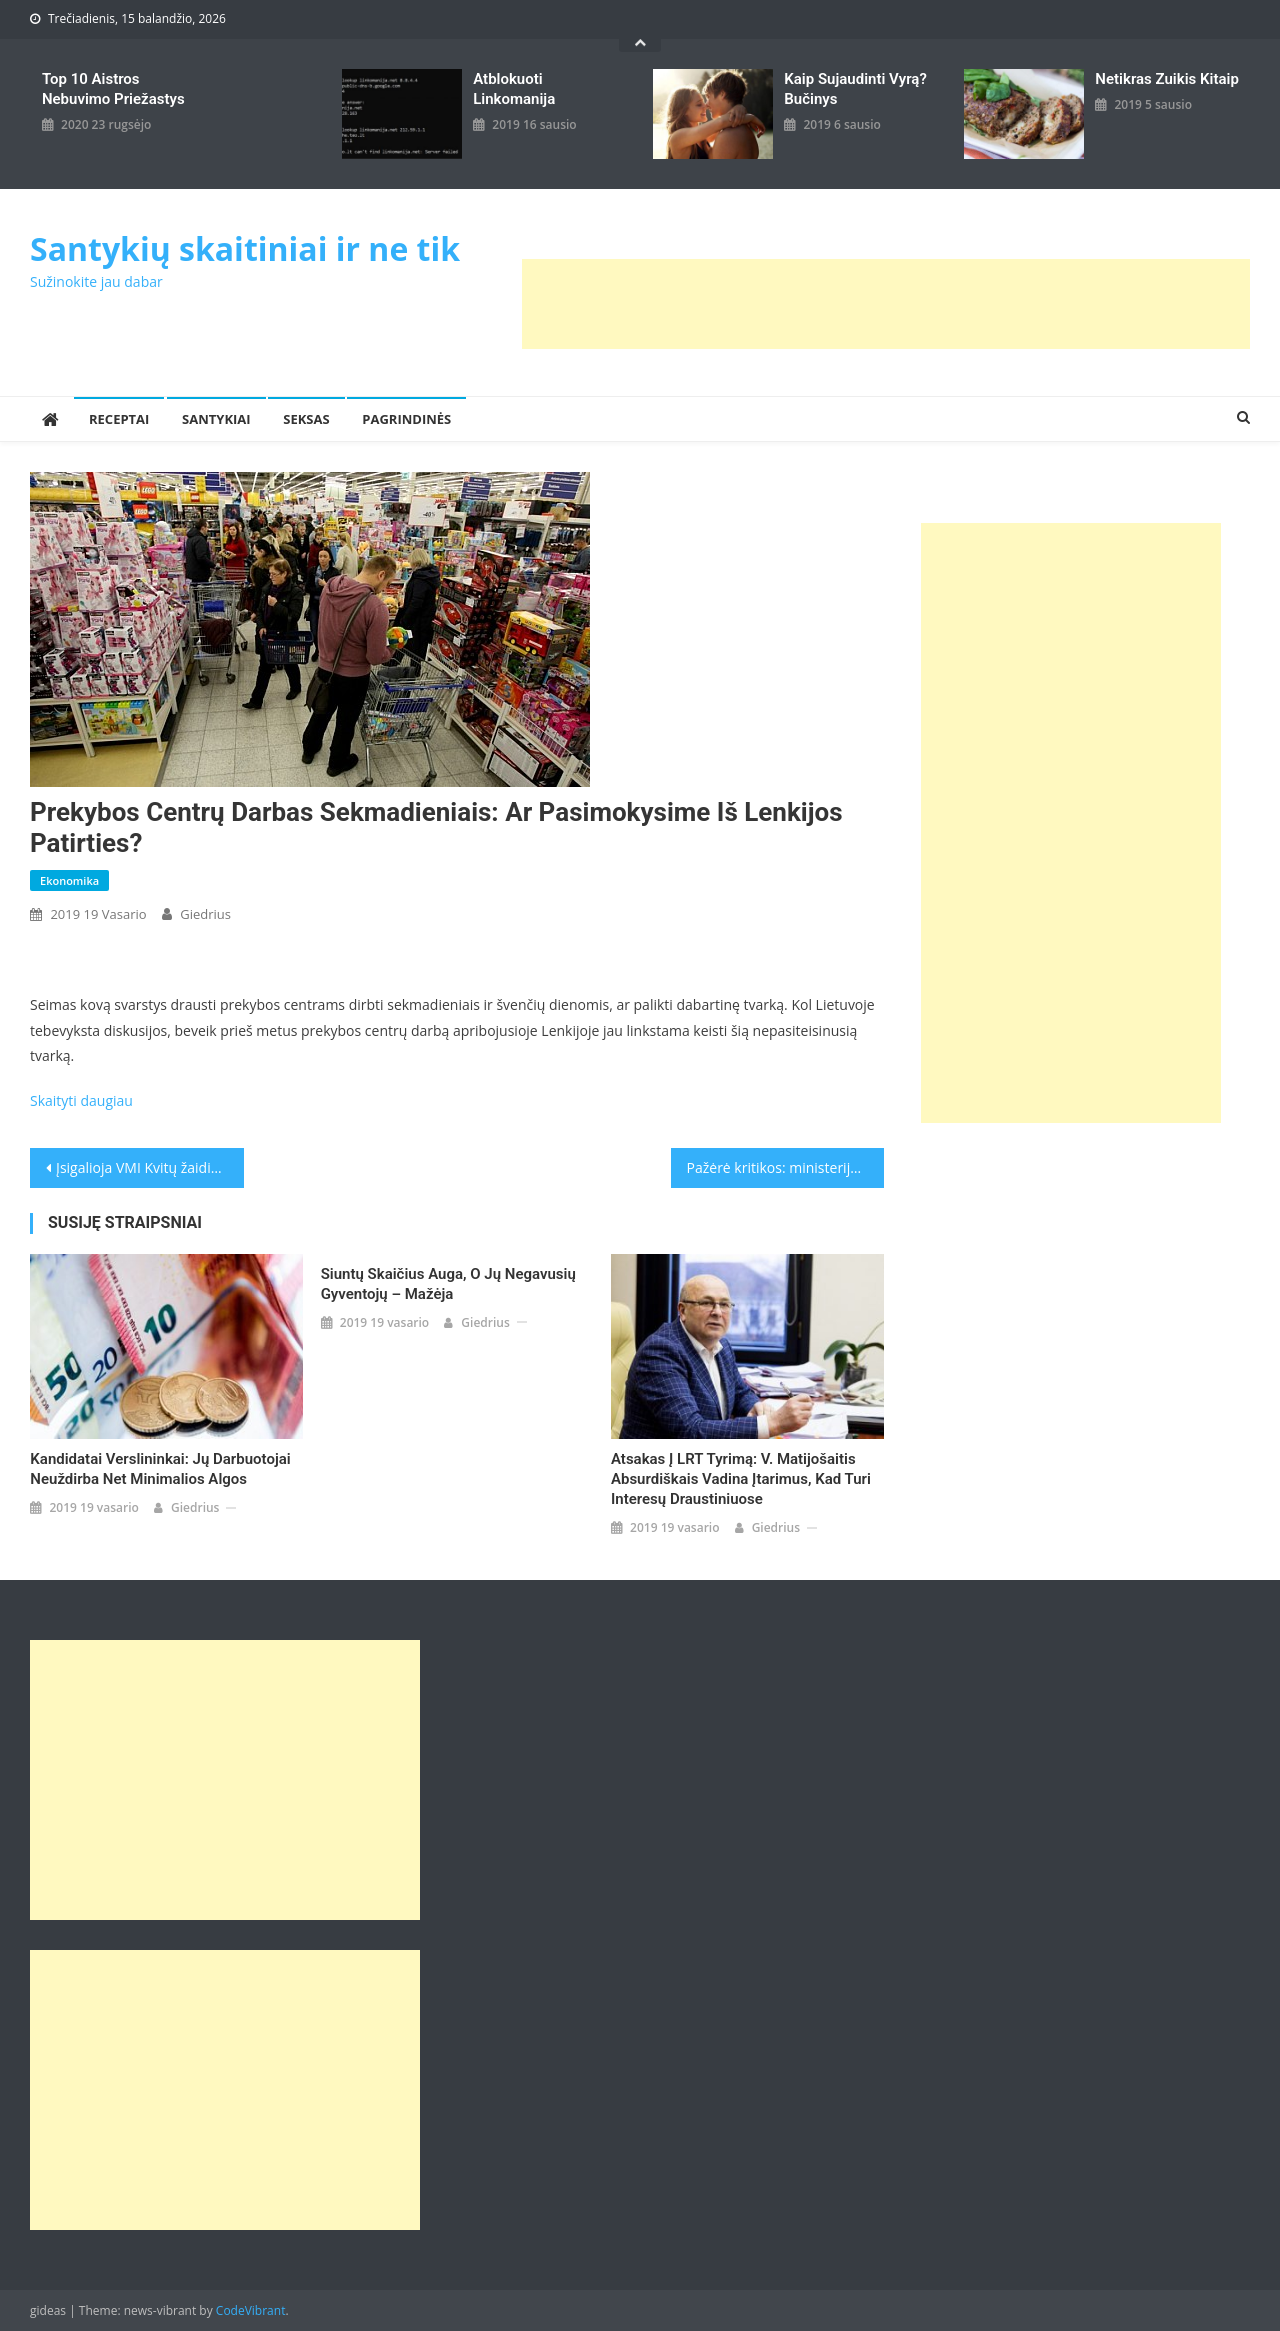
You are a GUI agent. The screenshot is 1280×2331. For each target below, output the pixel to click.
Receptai (119, 419)
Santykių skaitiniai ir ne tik (245, 248)
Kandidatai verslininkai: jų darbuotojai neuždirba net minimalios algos (160, 1469)
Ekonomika (69, 880)
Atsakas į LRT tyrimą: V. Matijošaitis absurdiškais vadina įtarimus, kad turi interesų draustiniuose (741, 1479)
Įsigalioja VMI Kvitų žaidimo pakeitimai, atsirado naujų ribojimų (150, 1167)
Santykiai (216, 419)
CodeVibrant (251, 2310)
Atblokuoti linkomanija (514, 89)
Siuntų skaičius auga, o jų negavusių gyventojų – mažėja (448, 1284)
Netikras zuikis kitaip (1166, 79)
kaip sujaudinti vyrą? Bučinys (855, 89)
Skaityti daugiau (81, 1100)
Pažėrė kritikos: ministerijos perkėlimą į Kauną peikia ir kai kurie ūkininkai (786, 1167)
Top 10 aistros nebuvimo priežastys (113, 89)
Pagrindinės (406, 419)
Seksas (306, 419)
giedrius (205, 914)
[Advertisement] (886, 304)
